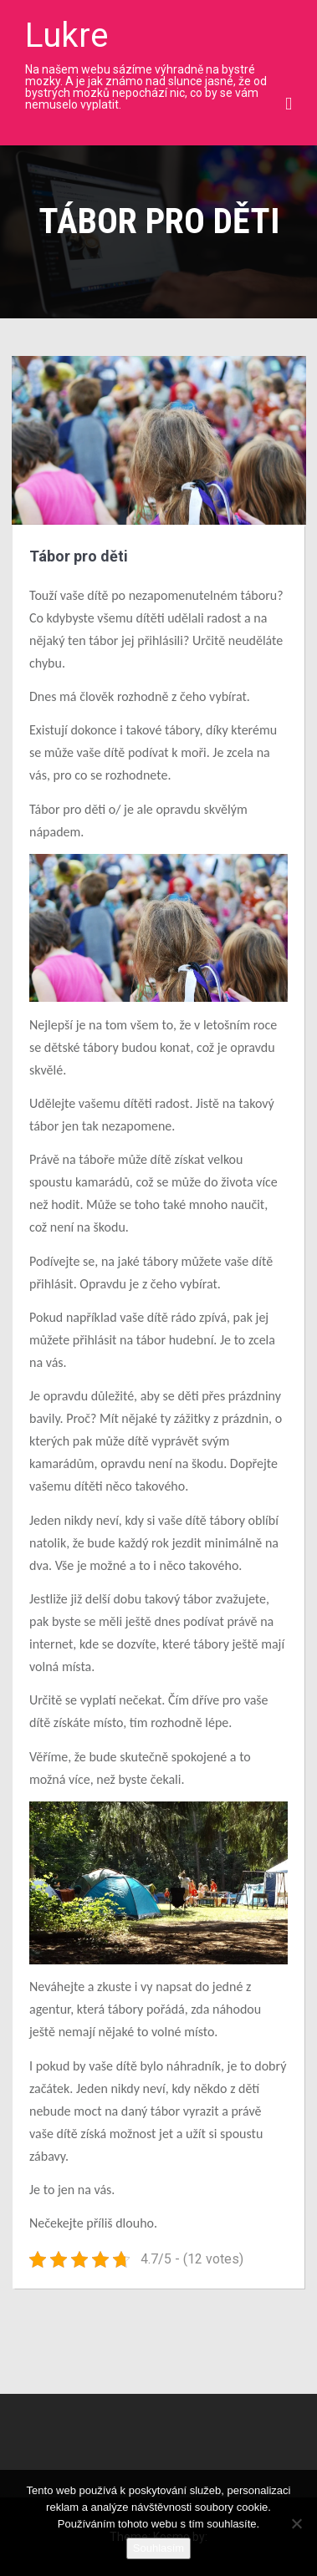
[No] (296, 2523)
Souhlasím (158, 2548)
